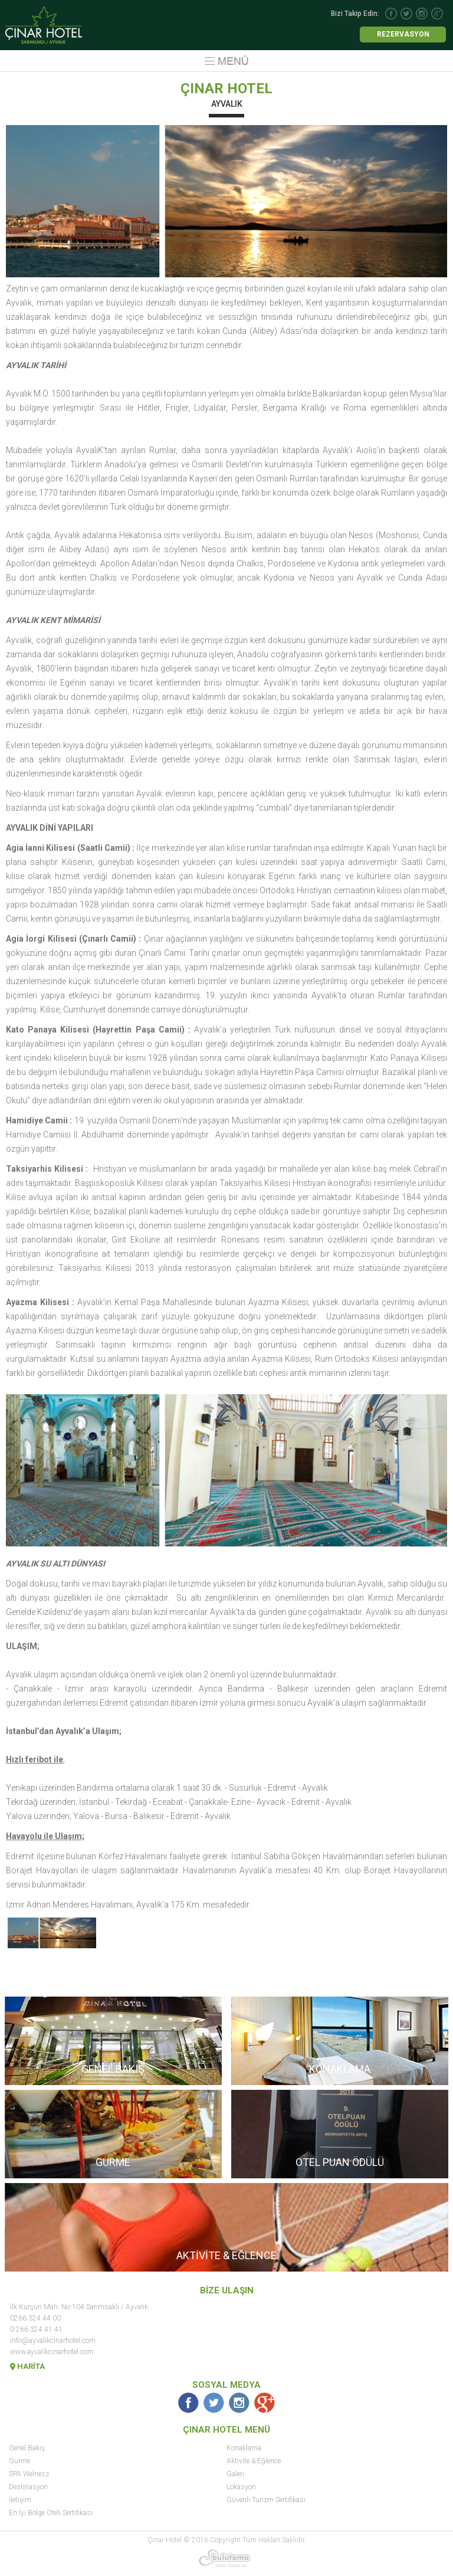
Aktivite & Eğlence (253, 2461)
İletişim (20, 2500)
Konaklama (243, 2448)
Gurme (19, 2461)
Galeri (235, 2474)
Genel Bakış (27, 2448)
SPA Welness (29, 2474)
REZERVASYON (403, 34)
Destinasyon (28, 2487)
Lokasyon (241, 2487)
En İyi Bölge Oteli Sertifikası (51, 2513)
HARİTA (27, 2366)
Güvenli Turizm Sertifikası (266, 2500)
